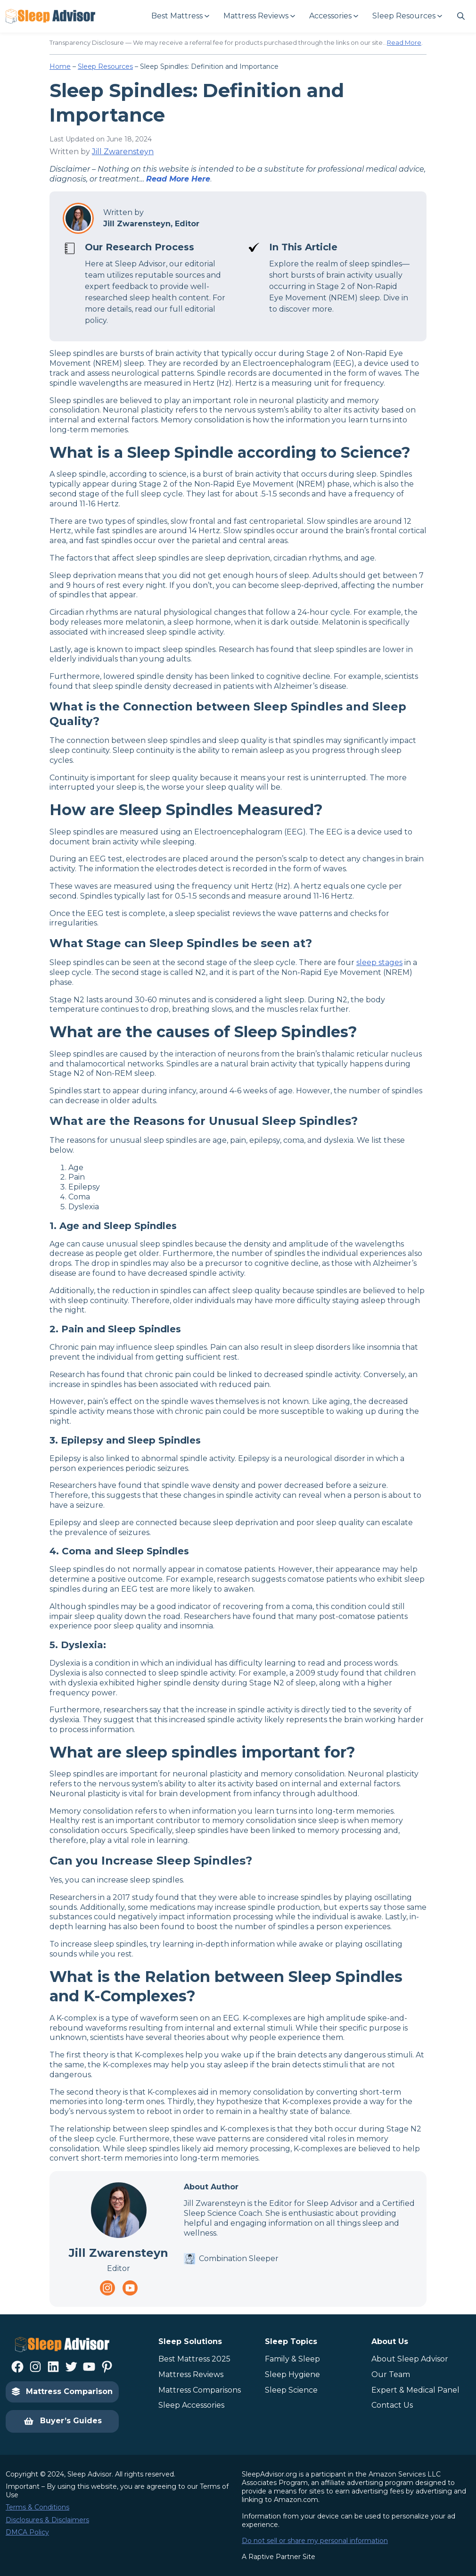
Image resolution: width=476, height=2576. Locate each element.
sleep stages (379, 962)
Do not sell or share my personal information (315, 2540)
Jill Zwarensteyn (123, 151)
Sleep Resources (105, 66)
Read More (404, 42)
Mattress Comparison (62, 2391)
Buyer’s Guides (62, 2421)
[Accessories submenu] (333, 16)
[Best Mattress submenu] (180, 16)
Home (60, 66)
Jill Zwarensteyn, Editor (151, 223)
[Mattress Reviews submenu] (259, 16)
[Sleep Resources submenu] (407, 16)
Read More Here (178, 178)
